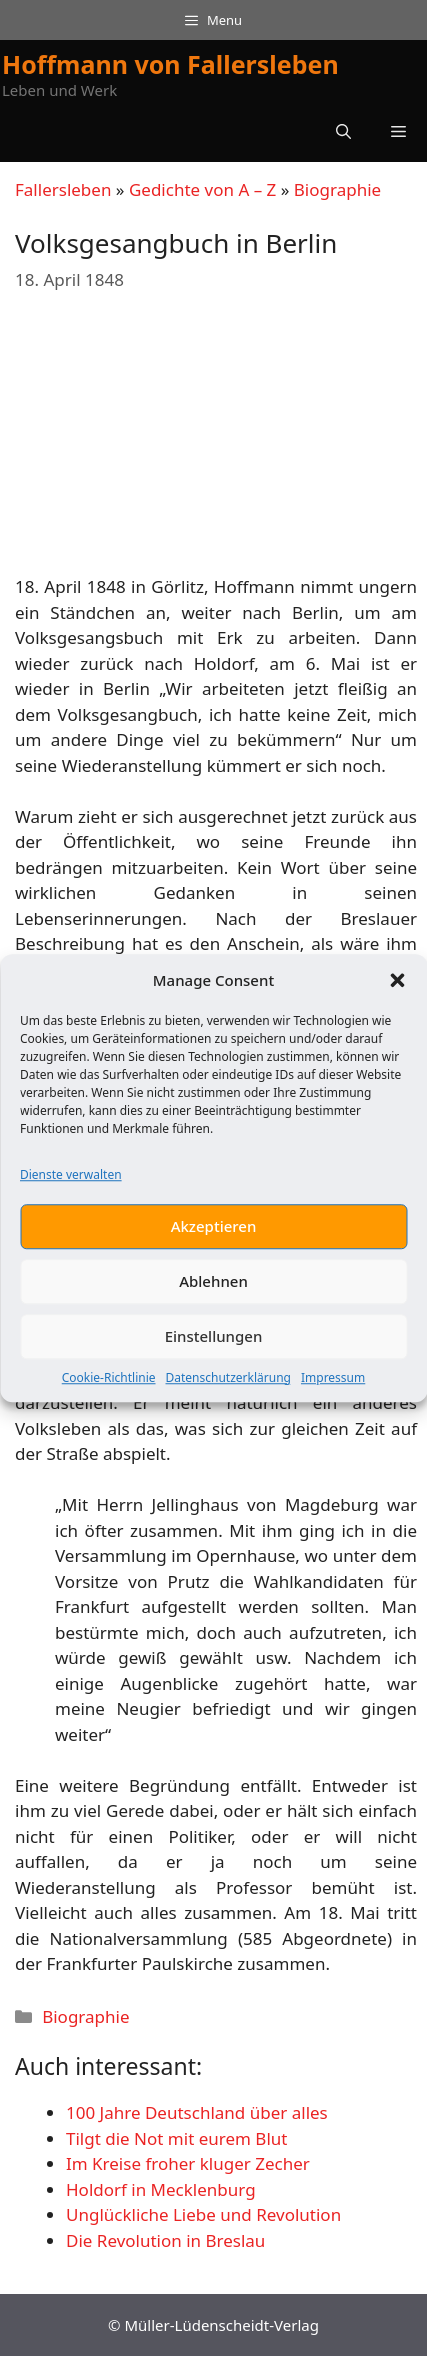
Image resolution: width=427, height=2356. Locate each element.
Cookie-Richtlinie (109, 1385)
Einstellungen (214, 1344)
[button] (397, 988)
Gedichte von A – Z (202, 189)
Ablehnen (213, 1289)
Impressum (333, 1385)
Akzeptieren (214, 1234)
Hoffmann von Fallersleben (170, 64)
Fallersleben (63, 189)
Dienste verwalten (71, 1182)
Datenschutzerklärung (228, 1385)
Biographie (337, 189)
